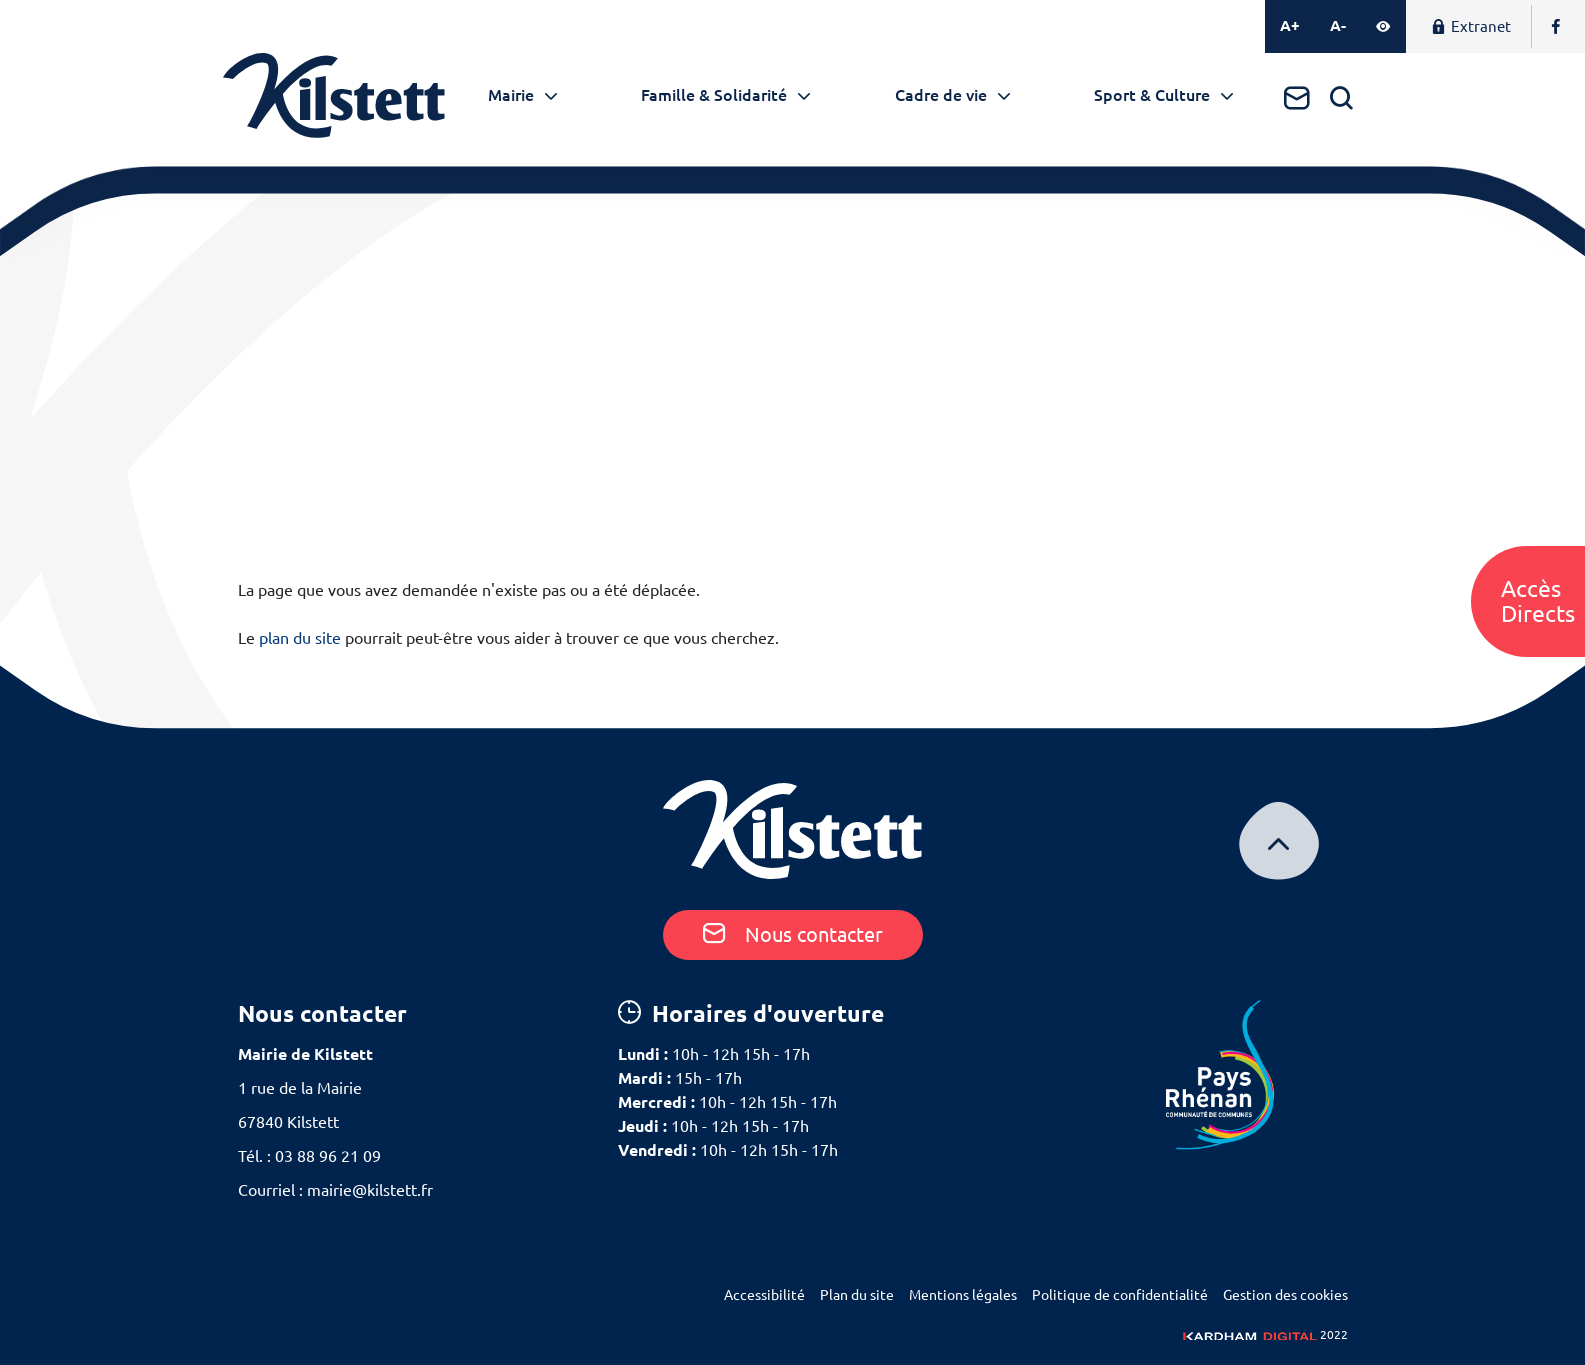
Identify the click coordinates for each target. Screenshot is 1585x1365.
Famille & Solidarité (714, 95)
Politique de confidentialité (1120, 1295)
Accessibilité (764, 1295)
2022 (1265, 1334)
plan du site (300, 638)
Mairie (511, 95)
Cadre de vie (941, 95)
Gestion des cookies (1285, 1295)
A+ (1290, 25)
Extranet (1471, 26)
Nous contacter (793, 934)
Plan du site (857, 1295)
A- (1338, 25)
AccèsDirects (1538, 601)
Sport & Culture (1152, 95)
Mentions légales (963, 1295)
